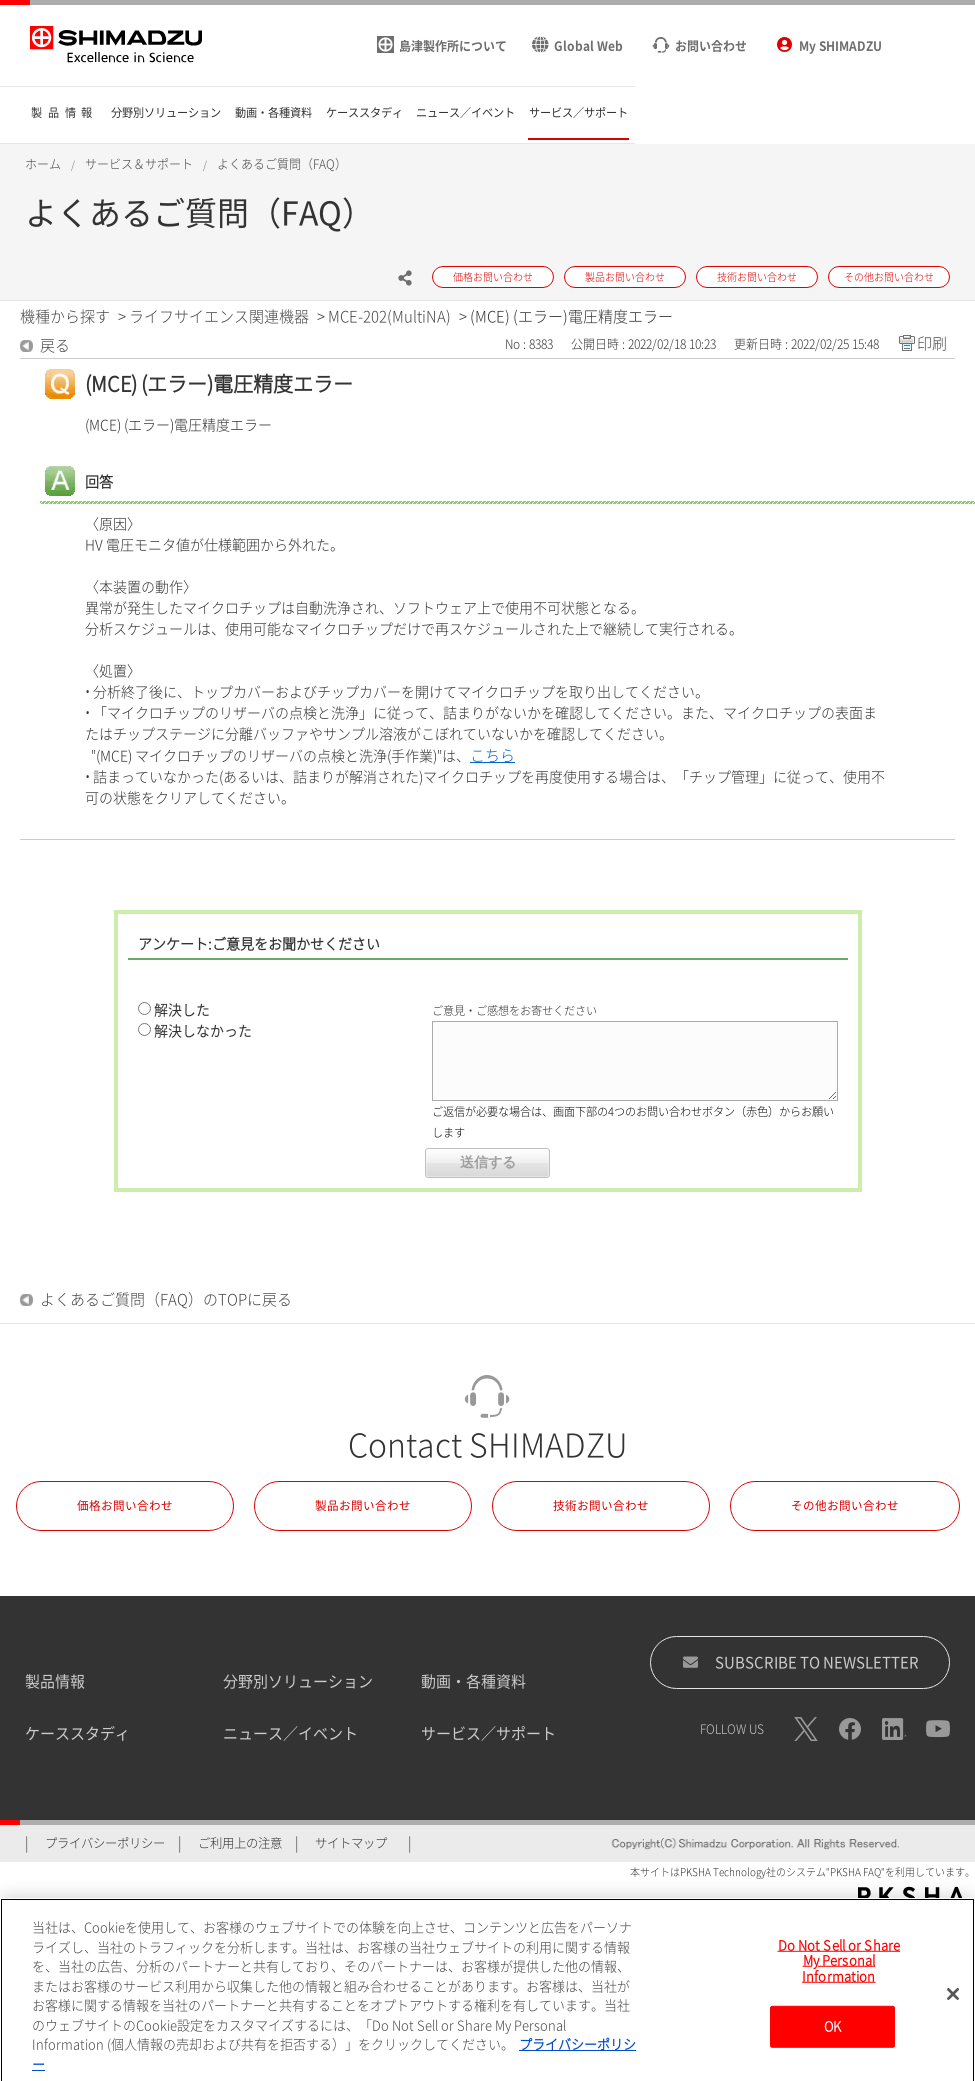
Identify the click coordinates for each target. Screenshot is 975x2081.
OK (832, 2037)
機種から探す (65, 316)
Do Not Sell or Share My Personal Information (839, 1971)
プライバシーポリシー (105, 1843)
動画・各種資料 (473, 1681)
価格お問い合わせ (125, 1505)
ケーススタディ (77, 1733)
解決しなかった (203, 1031)
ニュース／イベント (290, 1733)
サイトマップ (351, 1843)
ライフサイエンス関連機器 (219, 316)
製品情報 (55, 1681)
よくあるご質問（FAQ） (282, 164)
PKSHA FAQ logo (911, 1896)
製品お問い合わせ (363, 1505)
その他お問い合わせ (845, 1505)
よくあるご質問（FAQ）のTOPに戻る (166, 1299)
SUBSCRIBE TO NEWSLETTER (800, 1662)
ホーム (43, 164)
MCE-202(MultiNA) (389, 316)
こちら (492, 755)
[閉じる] (953, 2004)
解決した (182, 1010)
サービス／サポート (488, 1733)
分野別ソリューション (298, 1681)
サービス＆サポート (139, 164)
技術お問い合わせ (601, 1505)
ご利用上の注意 (240, 1843)
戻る (55, 345)
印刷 (932, 343)
